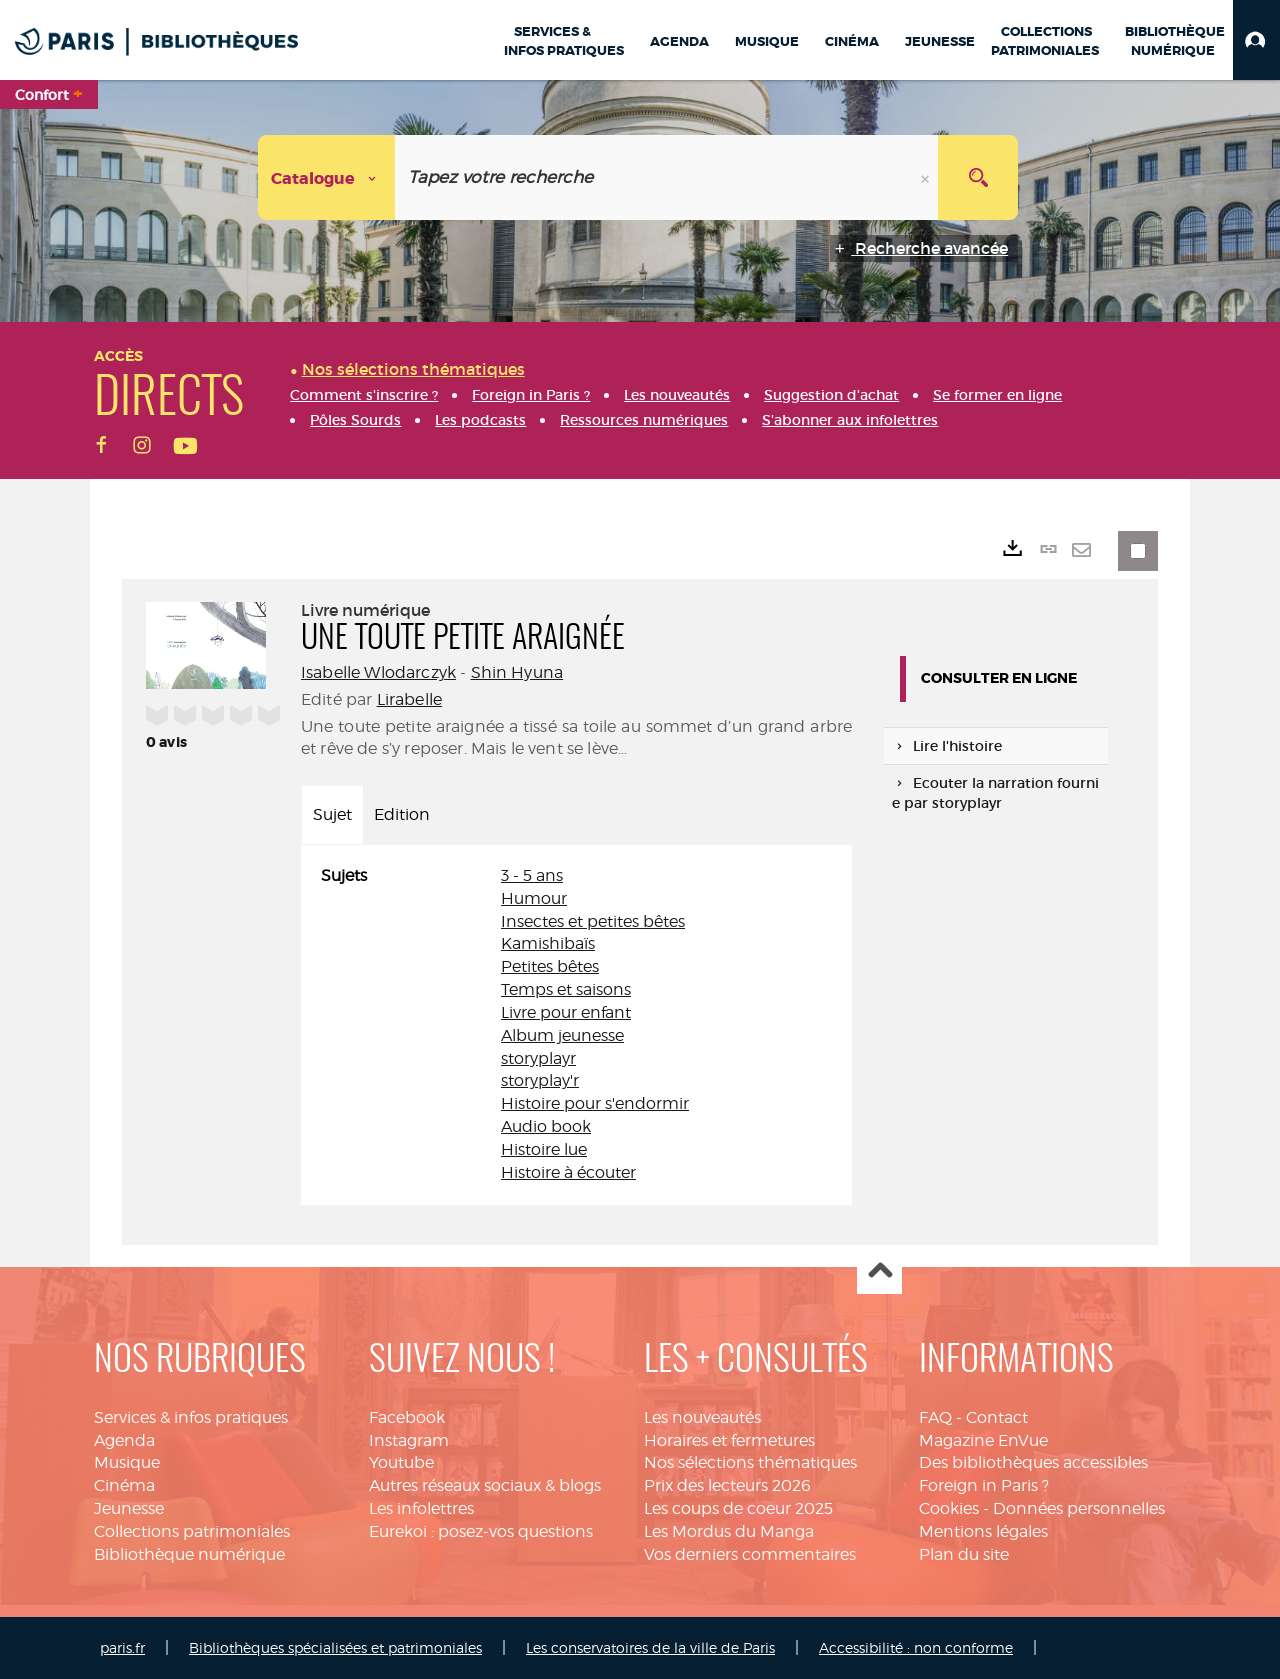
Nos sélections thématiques (750, 1462)
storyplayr (538, 1058)
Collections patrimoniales (192, 1531)
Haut (879, 1272)
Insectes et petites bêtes (593, 921)
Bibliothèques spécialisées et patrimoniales (335, 1647)
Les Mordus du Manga (729, 1531)
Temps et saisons (566, 989)
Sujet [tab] (332, 814)
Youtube (401, 1462)
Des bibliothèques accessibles (1033, 1462)
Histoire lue (544, 1149)
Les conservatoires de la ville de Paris (650, 1647)
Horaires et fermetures (729, 1440)
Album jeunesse (562, 1035)
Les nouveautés (702, 1417)
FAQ (935, 1417)
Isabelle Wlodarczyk (378, 672)
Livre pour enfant (566, 1012)
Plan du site (964, 1554)
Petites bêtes (550, 966)
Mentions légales (983, 1531)
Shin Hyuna (517, 672)
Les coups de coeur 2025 (738, 1508)
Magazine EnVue (983, 1440)
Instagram (409, 1440)
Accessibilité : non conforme (916, 1647)
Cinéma (124, 1485)
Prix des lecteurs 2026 (727, 1485)
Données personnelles (1079, 1508)
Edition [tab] (402, 814)
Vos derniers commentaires (750, 1554)
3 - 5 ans (532, 875)
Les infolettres (421, 1508)
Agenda (124, 1440)
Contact (997, 1417)
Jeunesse (129, 1508)
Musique (127, 1462)
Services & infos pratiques (191, 1417)
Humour (534, 898)
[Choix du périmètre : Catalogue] (327, 177)
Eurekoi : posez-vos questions (481, 1531)
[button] (1256, 40)
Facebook (407, 1417)
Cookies (949, 1508)
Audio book (546, 1126)
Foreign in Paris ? (984, 1485)
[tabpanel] (576, 1025)
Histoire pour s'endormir (595, 1103)
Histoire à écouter (568, 1172)
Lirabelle (409, 699)
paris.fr (122, 1647)
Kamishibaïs (548, 943)
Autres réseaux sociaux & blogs (485, 1485)
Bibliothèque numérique (189, 1554)
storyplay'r (540, 1080)
